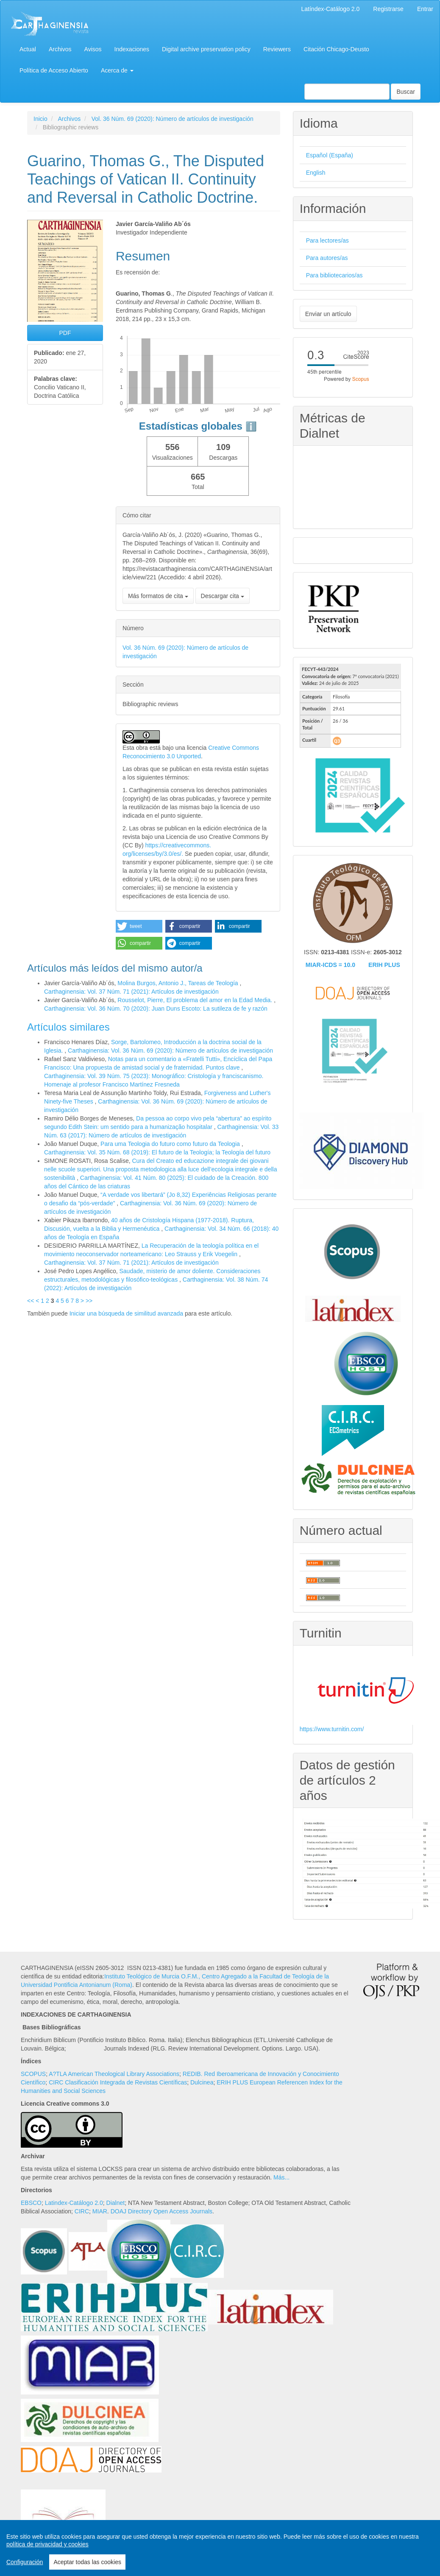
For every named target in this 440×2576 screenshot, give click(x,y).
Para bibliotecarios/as (334, 275)
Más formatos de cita (158, 595)
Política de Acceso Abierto (53, 70)
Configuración (24, 2562)
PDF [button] (65, 333)
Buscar (405, 91)
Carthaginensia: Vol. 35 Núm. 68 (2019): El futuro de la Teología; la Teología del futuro (157, 1152)
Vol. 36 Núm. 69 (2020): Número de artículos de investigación (172, 118)
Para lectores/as (327, 240)
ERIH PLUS (384, 964)
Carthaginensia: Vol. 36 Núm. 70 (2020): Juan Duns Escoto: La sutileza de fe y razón (155, 1008)
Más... (281, 2177)
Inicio (40, 118)
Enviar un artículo (328, 313)
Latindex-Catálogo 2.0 (74, 2202)
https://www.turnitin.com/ (332, 1729)
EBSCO (31, 2202)
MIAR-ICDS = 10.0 (330, 964)
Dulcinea (201, 2082)
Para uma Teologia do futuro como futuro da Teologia (171, 1143)
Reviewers (277, 49)
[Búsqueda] (347, 92)
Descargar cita (222, 595)
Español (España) (329, 155)
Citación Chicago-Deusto (336, 49)
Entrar (425, 9)
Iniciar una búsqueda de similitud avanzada (127, 1313)
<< (30, 1300)
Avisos (93, 49)
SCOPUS (33, 2073)
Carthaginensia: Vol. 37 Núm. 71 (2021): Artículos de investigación (131, 991)
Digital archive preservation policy (206, 49)
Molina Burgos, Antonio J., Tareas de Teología (178, 983)
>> (89, 1300)
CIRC (82, 2211)
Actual (27, 49)
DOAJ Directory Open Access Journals (161, 2211)
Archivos (60, 49)
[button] (139, 926)
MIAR (99, 2211)
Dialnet (115, 2202)
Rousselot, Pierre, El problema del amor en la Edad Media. (195, 1000)
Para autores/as (327, 257)
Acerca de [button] (117, 70)
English (316, 172)
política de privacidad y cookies (47, 2544)
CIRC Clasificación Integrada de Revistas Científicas (118, 2082)
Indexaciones (132, 49)
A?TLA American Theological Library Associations (114, 2073)
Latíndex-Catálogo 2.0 (330, 9)
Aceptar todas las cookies (87, 2562)
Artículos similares (68, 1027)
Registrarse (388, 9)
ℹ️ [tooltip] (251, 426)
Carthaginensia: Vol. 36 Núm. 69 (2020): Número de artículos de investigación (170, 1050)
